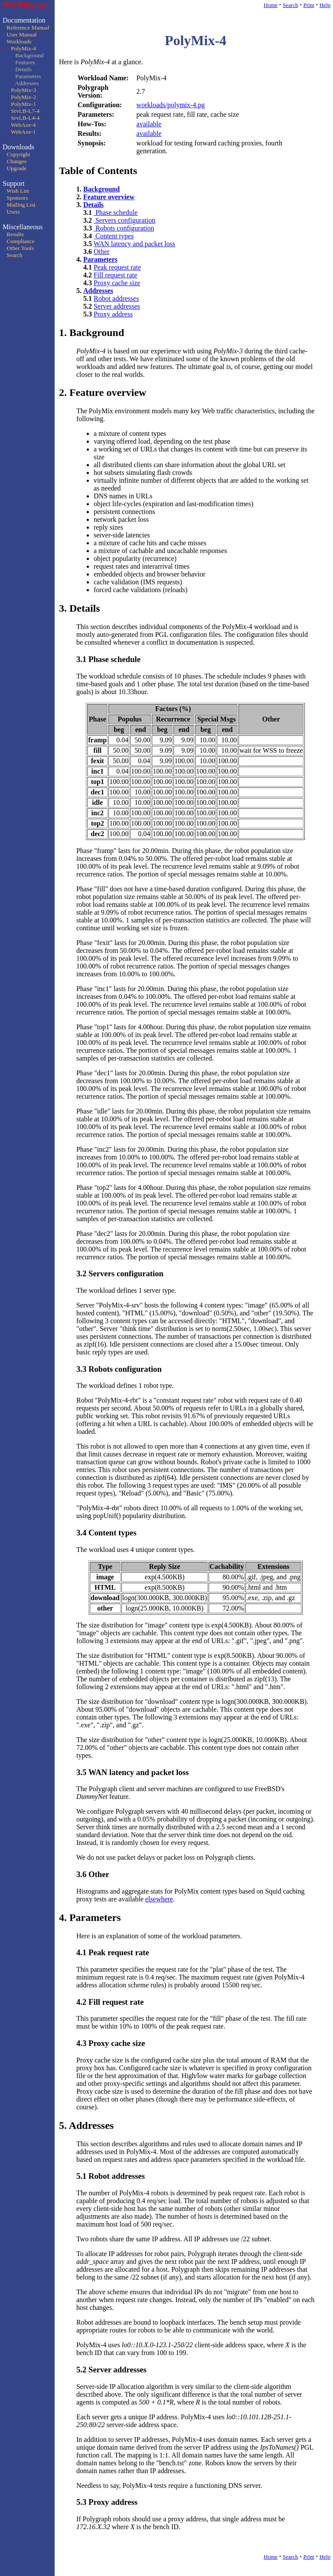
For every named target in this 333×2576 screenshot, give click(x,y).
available (149, 124)
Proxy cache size (117, 283)
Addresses (98, 290)
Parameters (100, 259)
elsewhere (159, 1899)
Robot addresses (116, 298)
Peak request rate (117, 267)
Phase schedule (115, 212)
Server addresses (117, 306)
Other (101, 251)
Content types (114, 236)
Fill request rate (115, 275)
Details (93, 204)
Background (101, 189)
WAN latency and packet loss (134, 243)
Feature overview (108, 197)
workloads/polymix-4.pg (171, 105)
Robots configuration (124, 228)
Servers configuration (124, 220)
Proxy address (113, 314)
